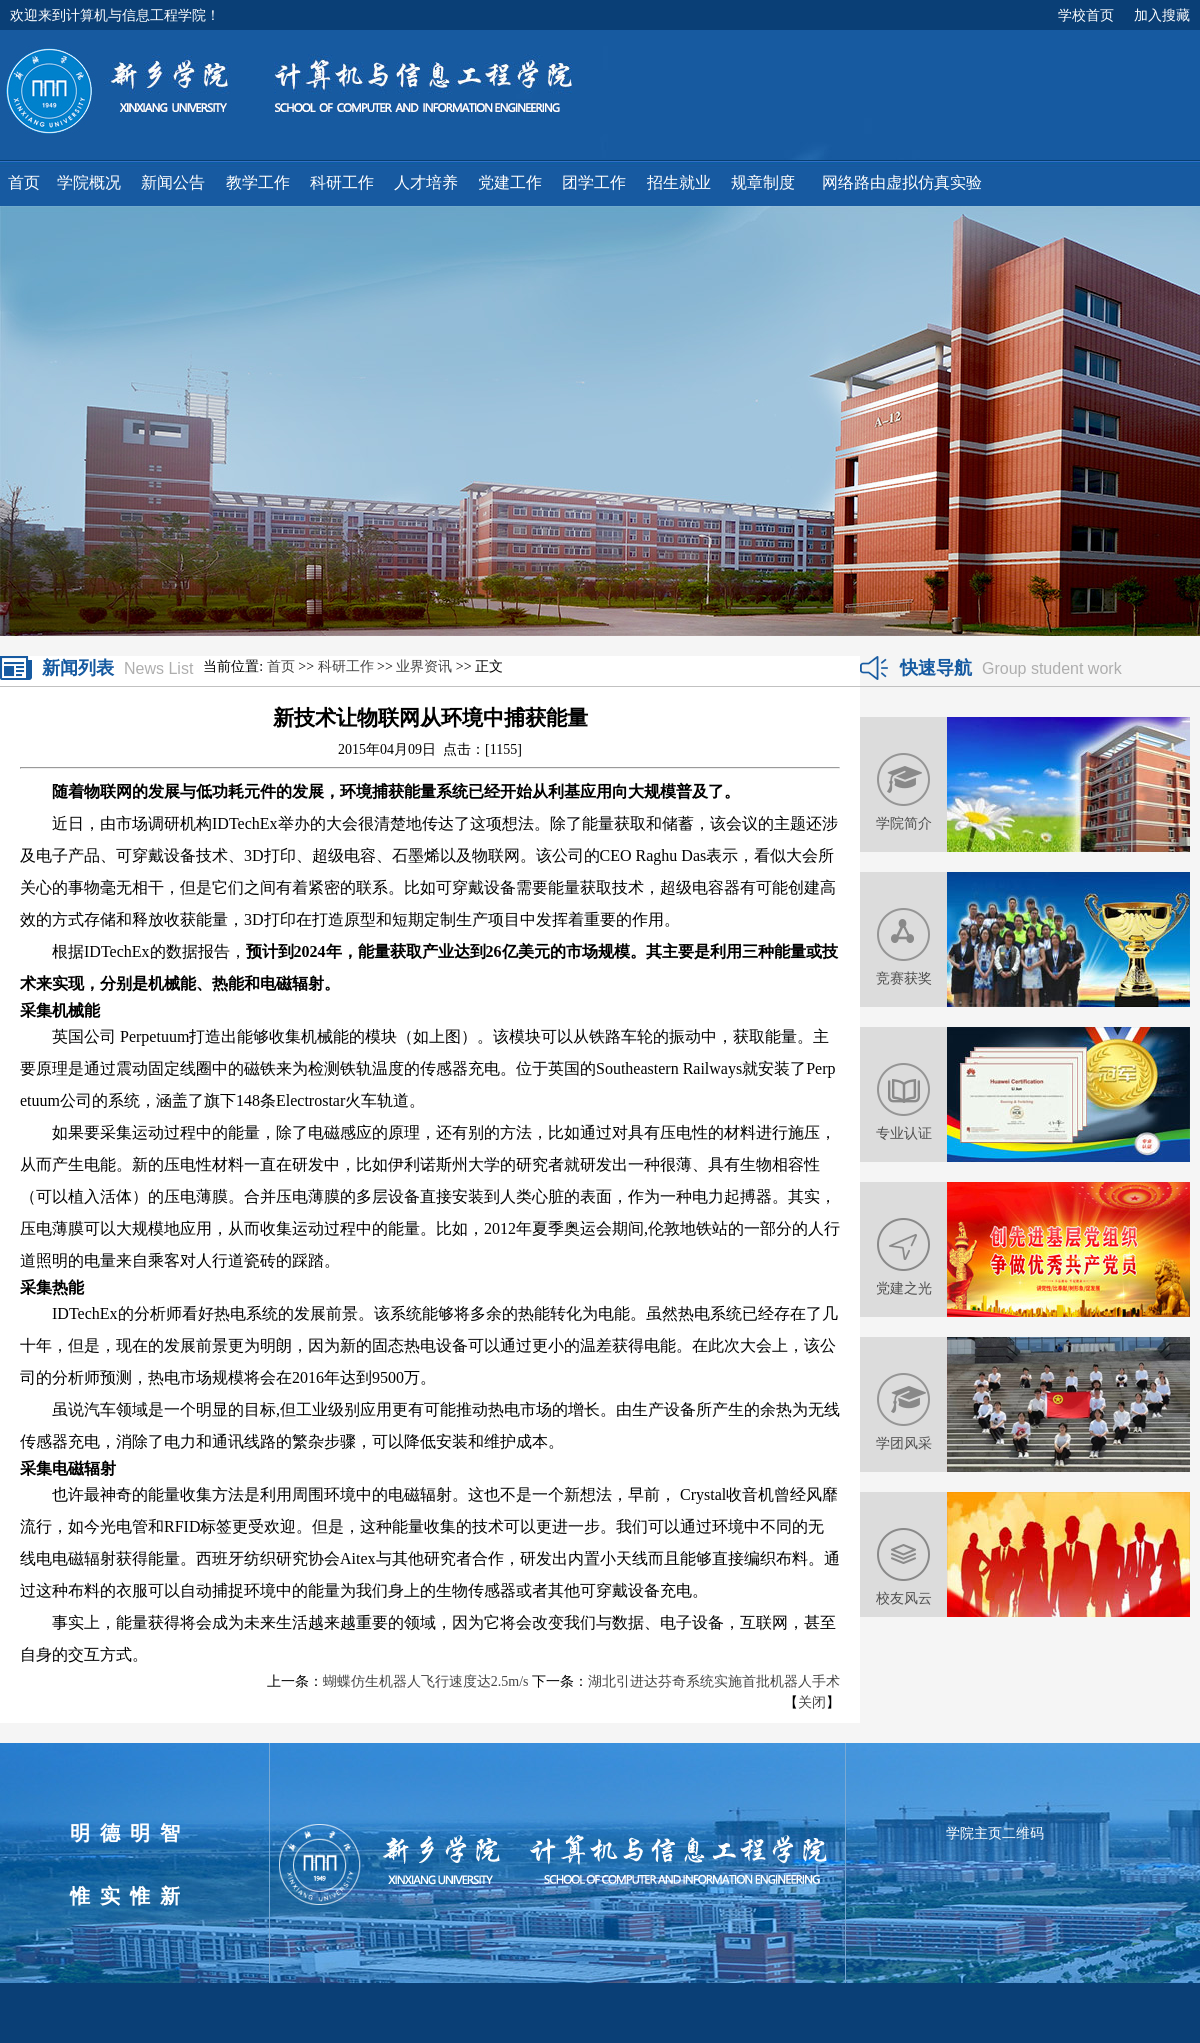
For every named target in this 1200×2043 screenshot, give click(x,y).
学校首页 (1086, 15)
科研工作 (346, 666)
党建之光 (904, 1288)
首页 (281, 666)
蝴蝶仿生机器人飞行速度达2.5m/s (426, 1681)
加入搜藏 (1162, 15)
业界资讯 (424, 666)
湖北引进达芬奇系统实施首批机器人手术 (714, 1681)
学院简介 (904, 823)
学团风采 (904, 1443)
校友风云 (904, 1598)
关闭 (812, 1702)
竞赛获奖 (904, 978)
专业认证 (904, 1133)
